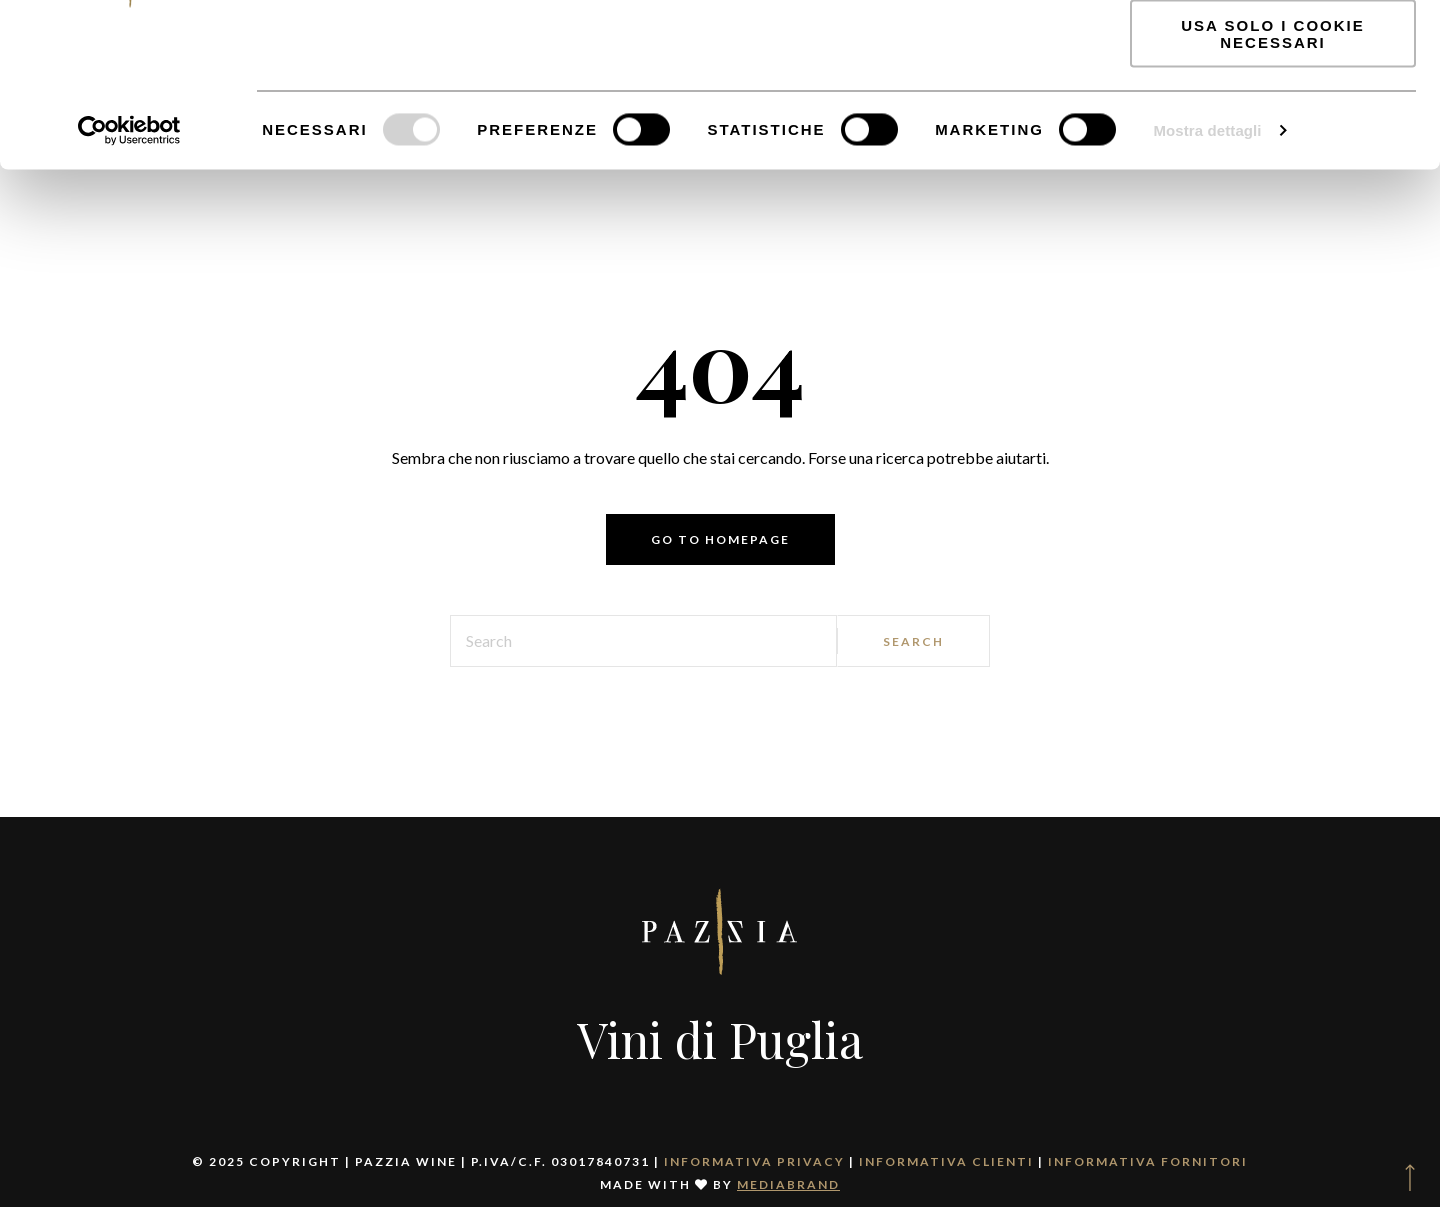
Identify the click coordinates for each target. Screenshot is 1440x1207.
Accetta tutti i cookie (1273, 49)
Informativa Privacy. (402, 120)
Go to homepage (720, 539)
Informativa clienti (946, 1161)
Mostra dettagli (1207, 271)
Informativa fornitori (1148, 1161)
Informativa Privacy (754, 1161)
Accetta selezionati (1273, 108)
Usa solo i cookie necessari (1272, 175)
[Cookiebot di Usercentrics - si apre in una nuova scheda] (129, 272)
